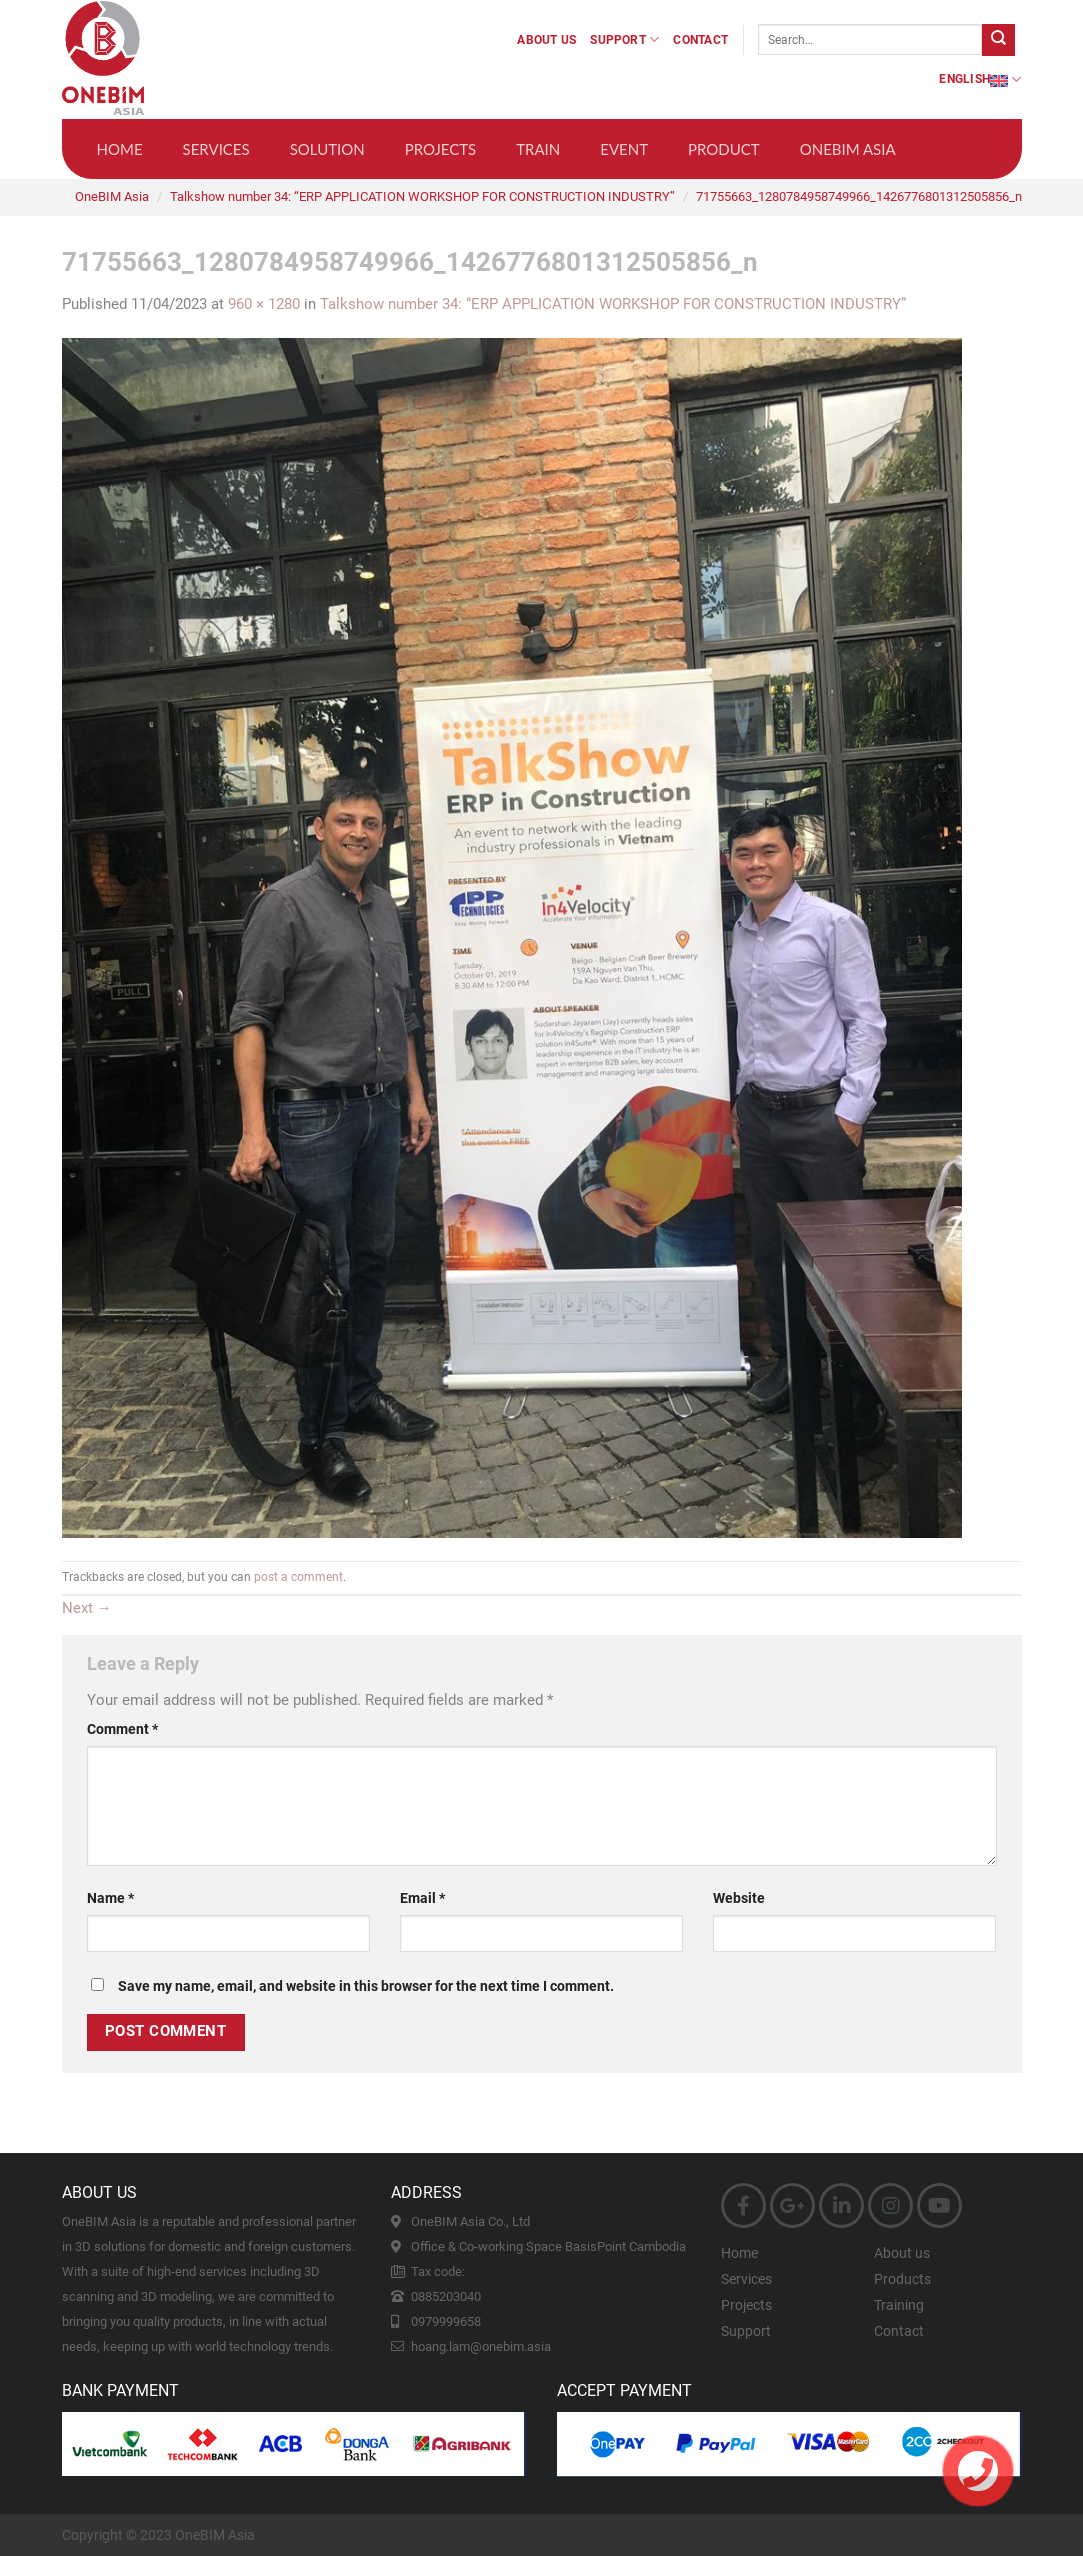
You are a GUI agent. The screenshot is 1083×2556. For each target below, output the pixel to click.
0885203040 (446, 2296)
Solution (327, 149)
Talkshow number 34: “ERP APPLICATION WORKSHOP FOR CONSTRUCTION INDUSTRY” (422, 196)
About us (546, 40)
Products (902, 2279)
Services (216, 149)
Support (624, 39)
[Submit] (998, 40)
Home (120, 149)
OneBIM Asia (848, 149)
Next (87, 1608)
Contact (700, 40)
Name (110, 1898)
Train (538, 149)
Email (422, 1898)
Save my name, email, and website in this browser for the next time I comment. (366, 1986)
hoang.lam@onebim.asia (481, 2346)
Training (899, 2305)
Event (624, 149)
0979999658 (446, 2321)
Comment (122, 1729)
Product (724, 149)
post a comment (298, 1577)
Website (739, 1898)
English (980, 79)
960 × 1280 (264, 304)
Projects (441, 149)
